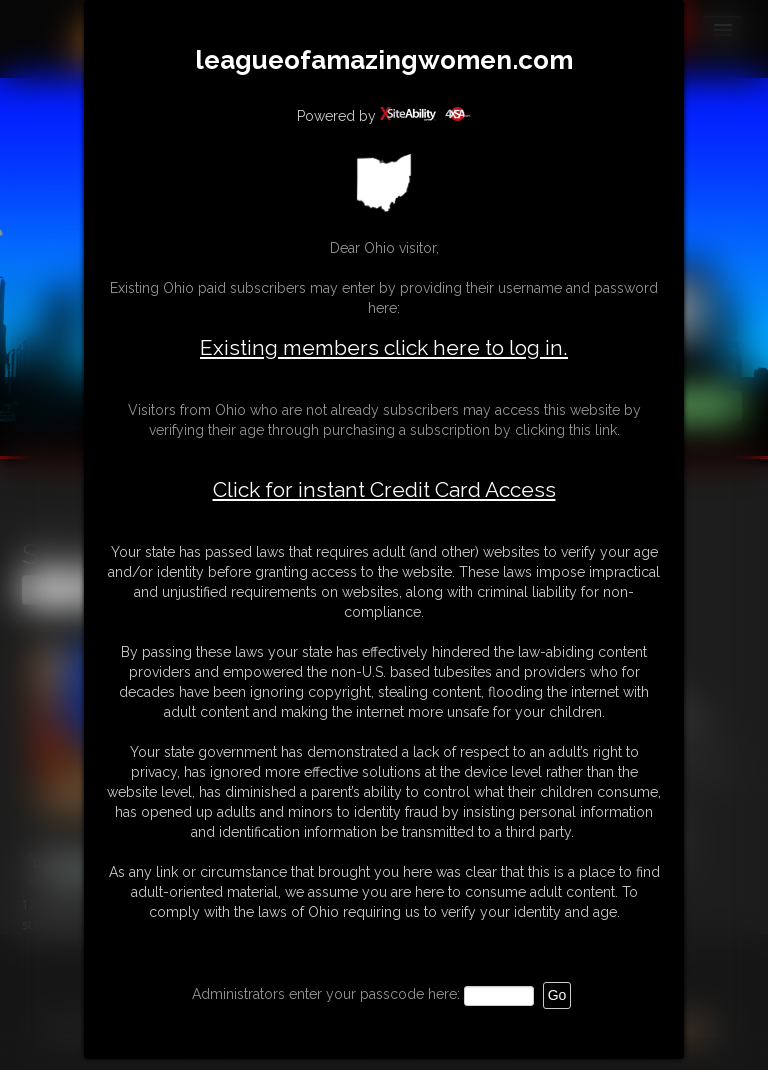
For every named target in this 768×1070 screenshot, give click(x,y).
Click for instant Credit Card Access (384, 490)
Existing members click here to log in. (384, 347)
